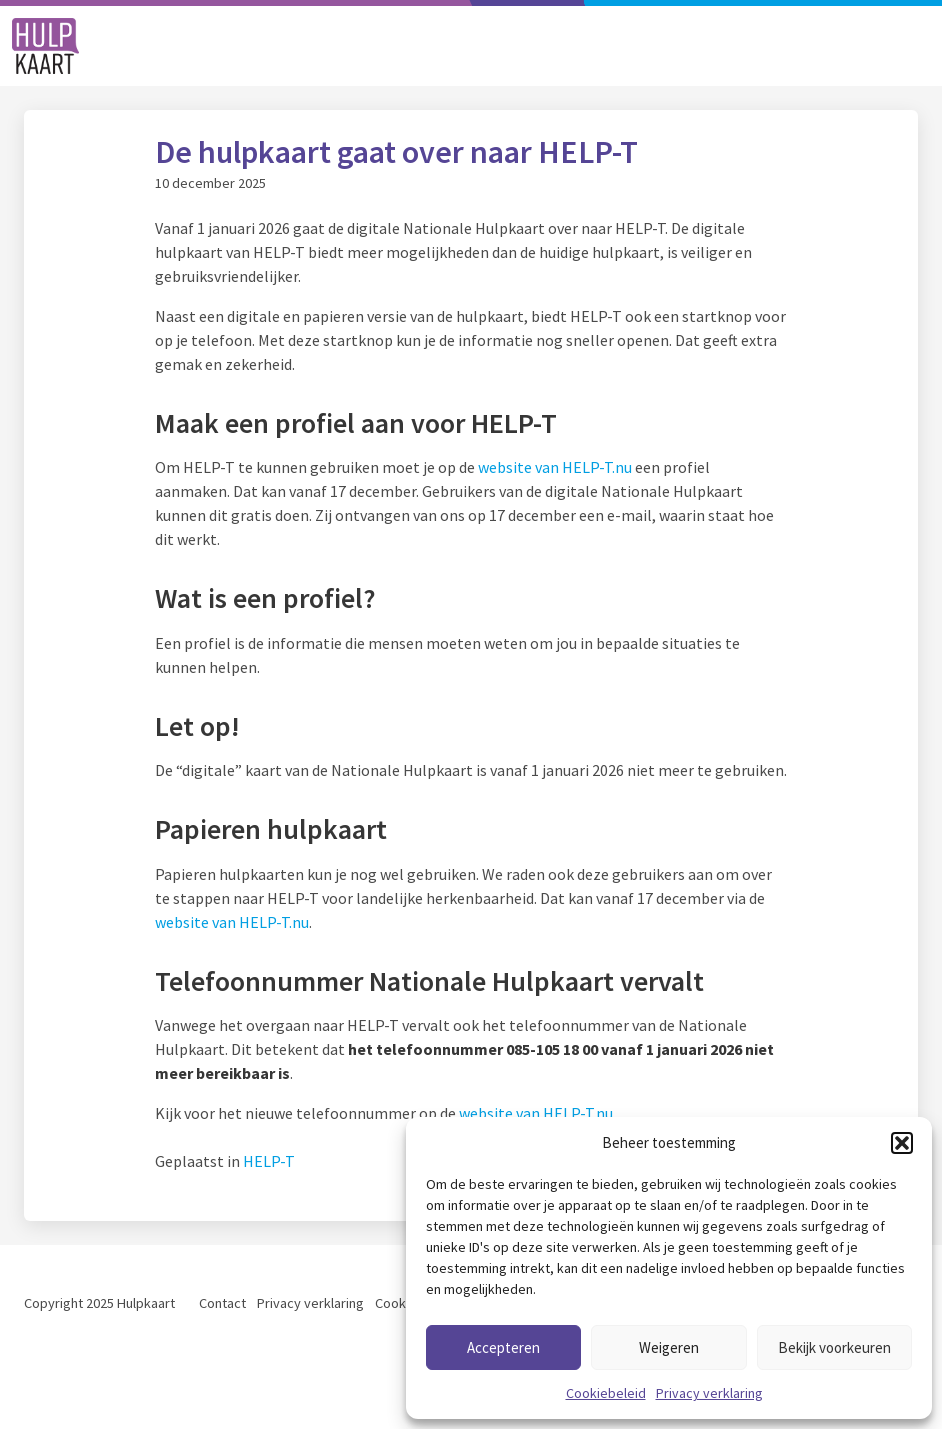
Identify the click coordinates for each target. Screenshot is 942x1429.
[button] (902, 1143)
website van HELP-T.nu (555, 467)
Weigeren (669, 1347)
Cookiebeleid (606, 1393)
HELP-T (269, 1161)
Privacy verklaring (709, 1393)
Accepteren (503, 1347)
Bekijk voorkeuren (834, 1347)
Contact (222, 1303)
